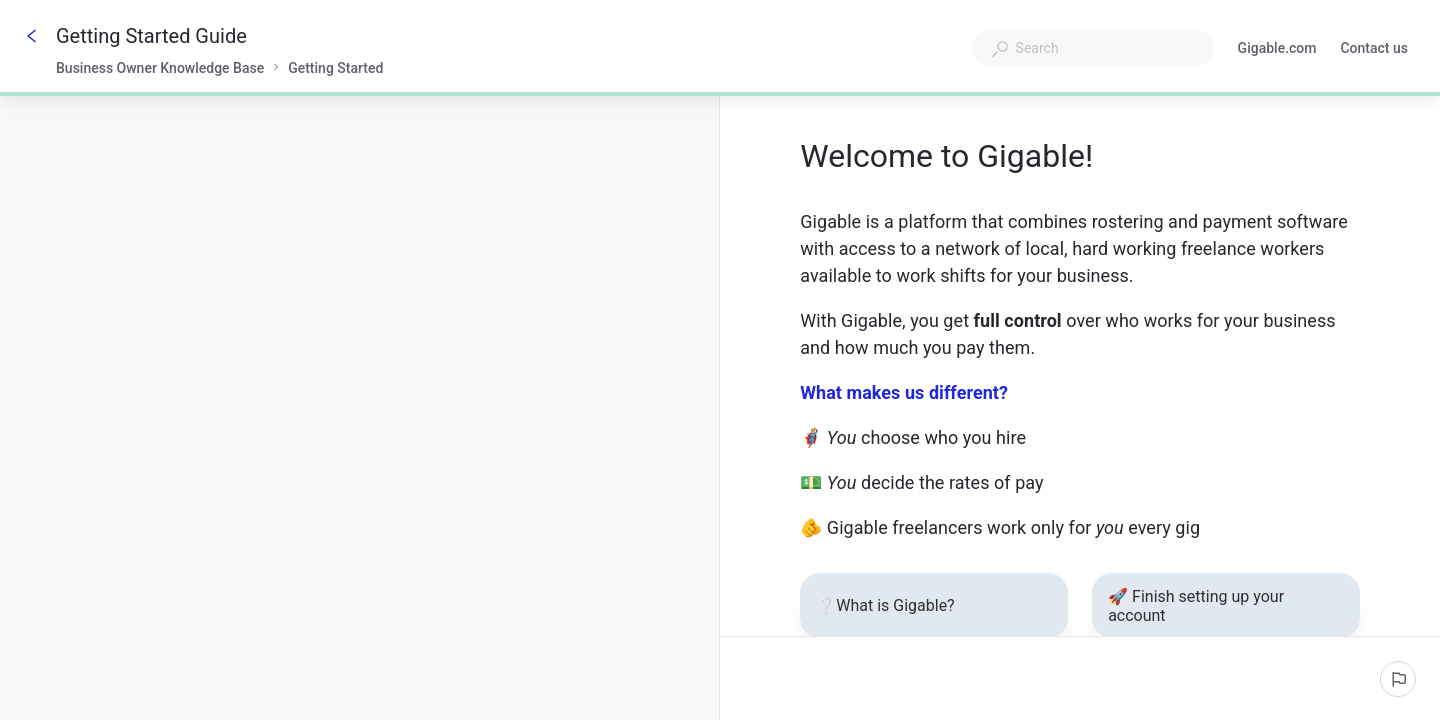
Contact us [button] (1374, 50)
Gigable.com (1277, 50)
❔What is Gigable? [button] (931, 606)
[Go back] (32, 36)
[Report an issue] (1398, 679)
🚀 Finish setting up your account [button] (1223, 606)
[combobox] (1093, 48)
